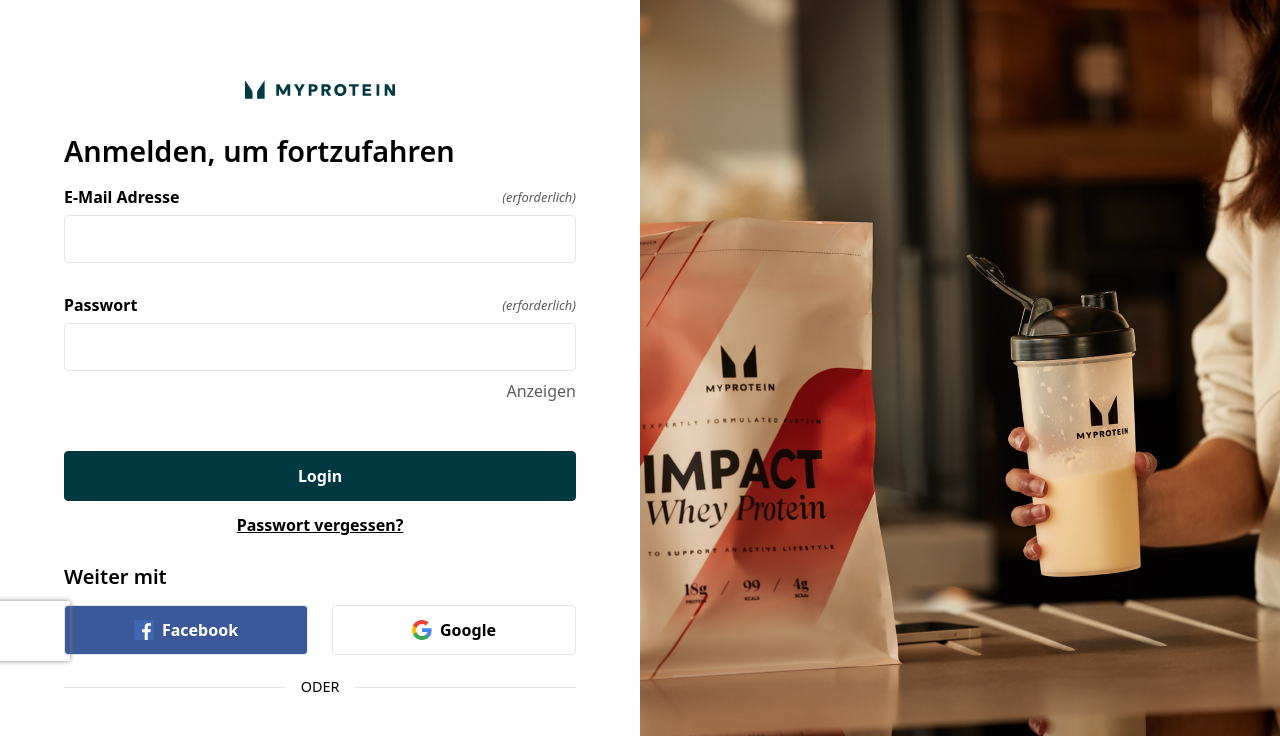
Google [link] (454, 630)
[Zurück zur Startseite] (320, 89)
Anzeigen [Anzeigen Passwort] (541, 391)
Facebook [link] (186, 630)
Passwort (320, 305)
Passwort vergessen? (320, 525)
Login (320, 476)
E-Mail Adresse (320, 197)
